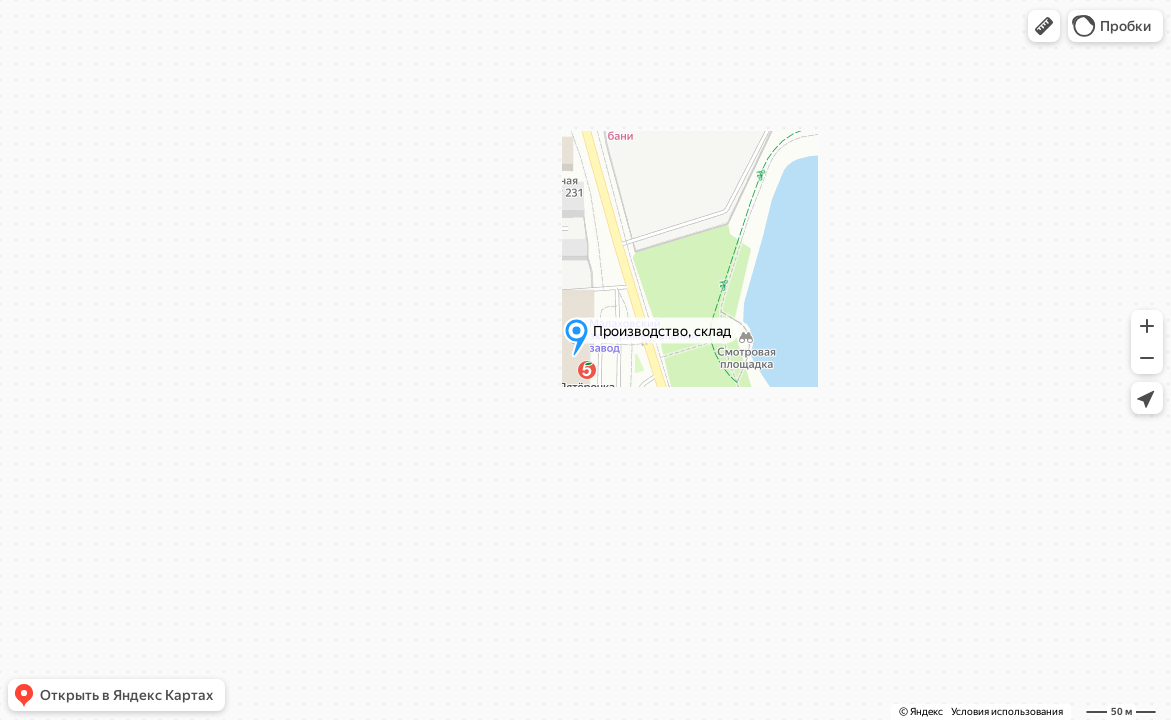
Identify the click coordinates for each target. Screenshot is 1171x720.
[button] (1044, 26)
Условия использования (1007, 711)
